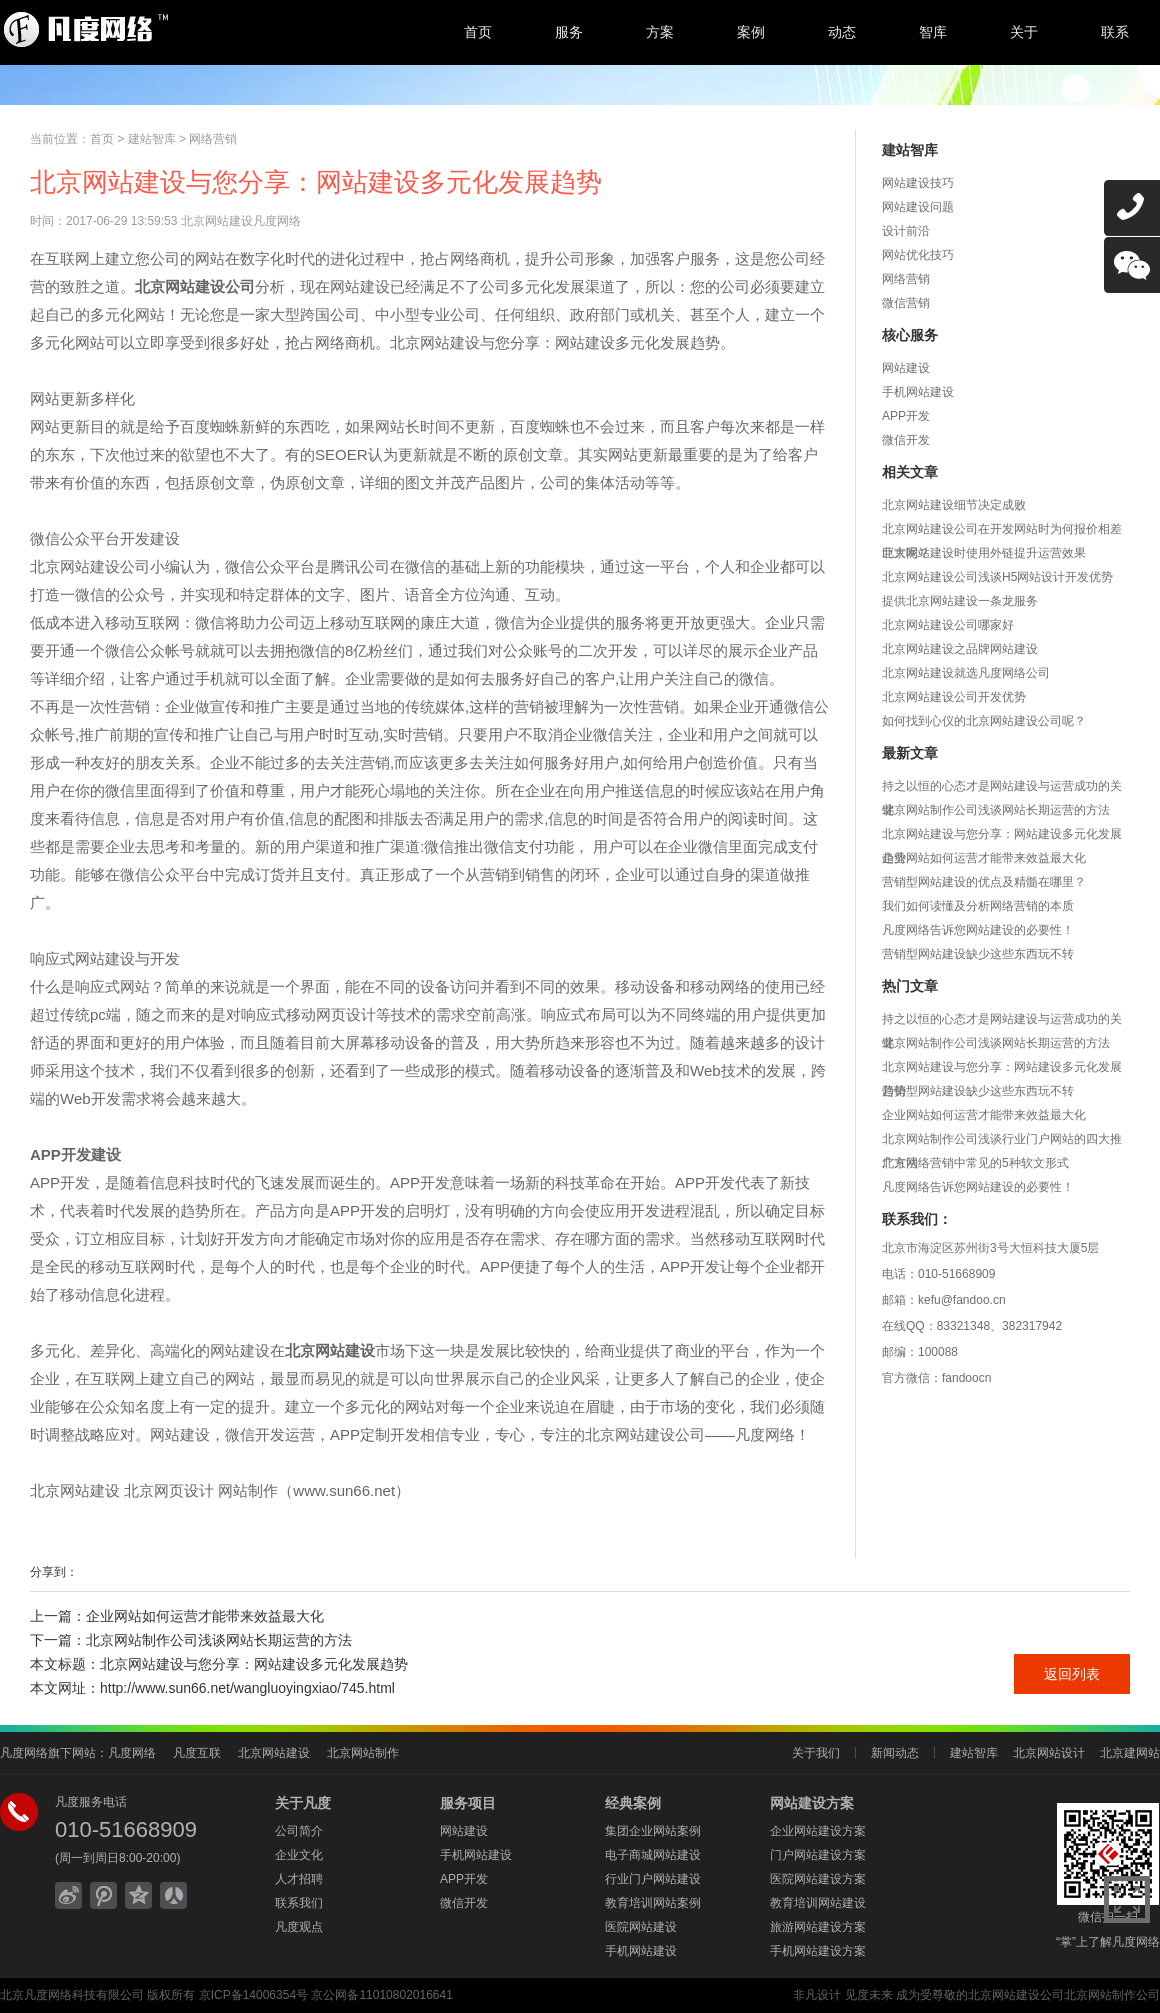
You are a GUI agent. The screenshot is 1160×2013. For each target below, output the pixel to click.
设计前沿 (906, 231)
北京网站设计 (1049, 1753)
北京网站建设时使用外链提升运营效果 (984, 553)
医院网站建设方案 (818, 1879)
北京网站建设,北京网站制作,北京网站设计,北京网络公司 (165, 30)
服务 (569, 32)
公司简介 (299, 1831)
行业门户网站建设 (653, 1879)
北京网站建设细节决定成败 (954, 505)
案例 (751, 32)
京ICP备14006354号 (253, 1995)
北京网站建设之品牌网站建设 (960, 649)
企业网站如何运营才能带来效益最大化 (984, 858)
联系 (1115, 32)
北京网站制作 (363, 1753)
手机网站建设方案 (818, 1951)
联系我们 (299, 1903)
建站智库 (152, 139)
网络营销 (213, 139)
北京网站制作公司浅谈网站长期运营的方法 (996, 810)
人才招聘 (299, 1879)
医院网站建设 (641, 1927)
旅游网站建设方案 (818, 1927)
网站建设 (906, 368)
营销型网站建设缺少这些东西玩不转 (978, 954)
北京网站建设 (274, 1753)
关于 (1024, 32)
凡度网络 (132, 1753)
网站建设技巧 (918, 183)
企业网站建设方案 (818, 1831)
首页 (478, 32)
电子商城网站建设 (653, 1855)
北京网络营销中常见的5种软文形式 (975, 1163)
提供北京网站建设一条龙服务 (960, 601)
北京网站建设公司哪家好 (948, 625)
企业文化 (299, 1855)
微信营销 (906, 303)
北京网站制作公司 (1112, 1995)
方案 (660, 32)
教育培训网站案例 (653, 1903)
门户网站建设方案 (818, 1855)
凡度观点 (299, 1927)
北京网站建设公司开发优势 (954, 697)
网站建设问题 (918, 207)
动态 (842, 32)
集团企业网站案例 (653, 1831)
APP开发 (906, 416)
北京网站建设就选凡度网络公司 (966, 673)
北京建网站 (1130, 1753)
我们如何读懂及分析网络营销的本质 (978, 906)
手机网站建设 (918, 392)
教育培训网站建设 (818, 1903)
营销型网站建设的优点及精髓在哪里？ (984, 882)
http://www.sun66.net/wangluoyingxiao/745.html (247, 1688)
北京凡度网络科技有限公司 (72, 1995)
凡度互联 (197, 1753)
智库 (933, 32)
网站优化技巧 (918, 255)
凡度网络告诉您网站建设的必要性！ (978, 930)
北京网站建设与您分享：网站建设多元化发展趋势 (254, 1664)
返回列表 (1072, 1674)
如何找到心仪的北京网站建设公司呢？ (984, 721)
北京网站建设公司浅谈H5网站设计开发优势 (997, 577)
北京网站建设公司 (1016, 1995)
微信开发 (906, 440)
